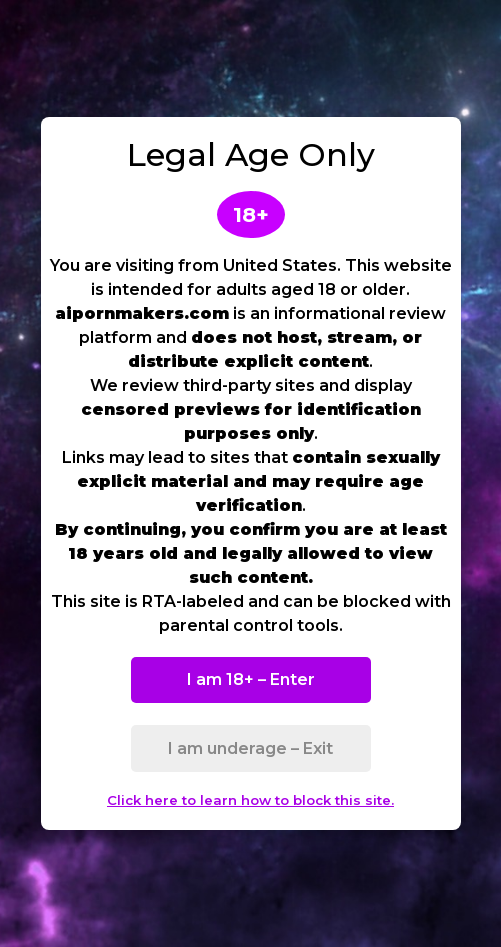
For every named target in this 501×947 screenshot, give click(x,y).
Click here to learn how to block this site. (250, 800)
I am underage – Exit (250, 748)
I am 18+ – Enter (251, 679)
